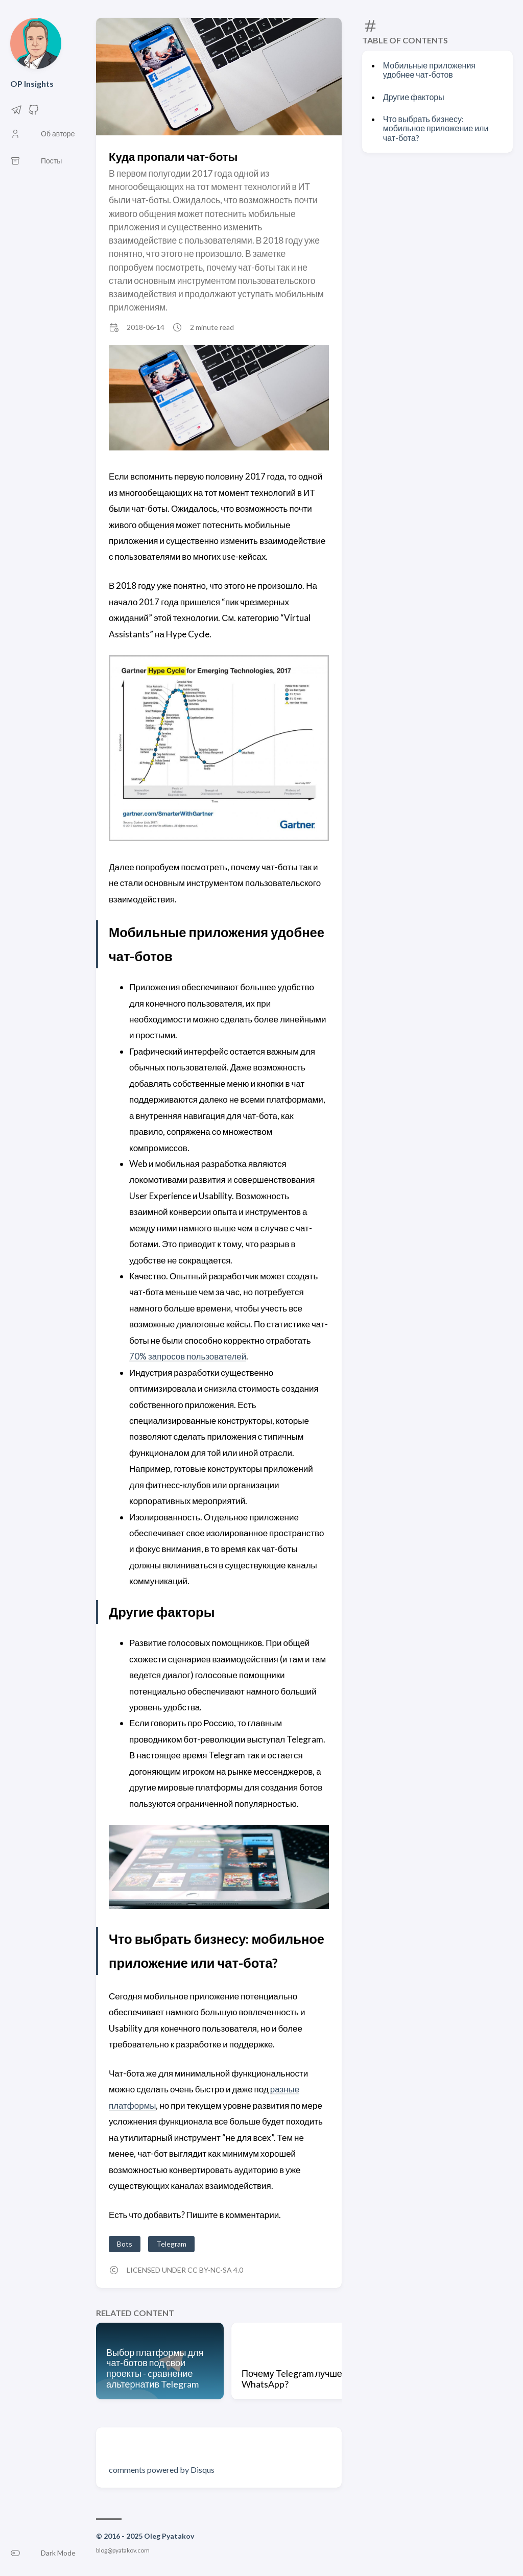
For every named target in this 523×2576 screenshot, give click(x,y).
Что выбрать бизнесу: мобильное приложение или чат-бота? (436, 128)
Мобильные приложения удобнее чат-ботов (429, 69)
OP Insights (32, 83)
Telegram (171, 2243)
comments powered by (162, 2469)
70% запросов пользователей (188, 1356)
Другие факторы (413, 97)
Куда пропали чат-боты (173, 156)
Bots (124, 2243)
